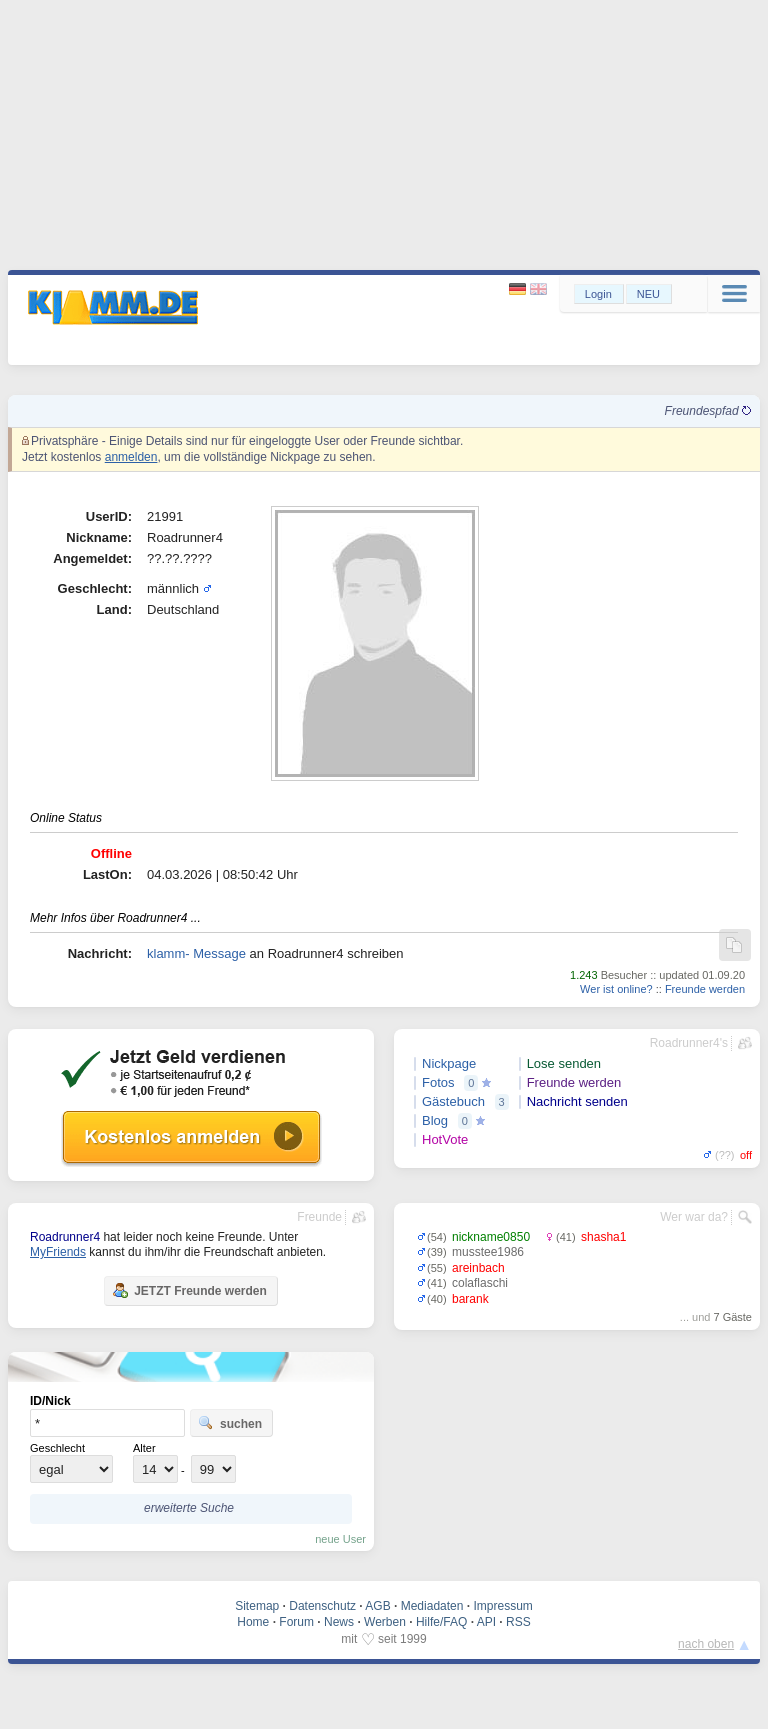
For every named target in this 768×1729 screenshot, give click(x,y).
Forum (296, 1622)
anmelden (131, 457)
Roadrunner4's (689, 1043)
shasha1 (603, 1237)
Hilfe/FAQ (441, 1622)
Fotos (438, 1082)
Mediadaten (432, 1606)
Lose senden (564, 1063)
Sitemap (257, 1606)
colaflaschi (480, 1283)
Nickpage (449, 1063)
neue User (340, 1539)
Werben (385, 1622)
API (486, 1622)
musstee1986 (488, 1252)
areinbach (478, 1268)
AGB (377, 1606)
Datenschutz (322, 1606)
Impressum (502, 1606)
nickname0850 (491, 1237)
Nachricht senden (577, 1101)
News (339, 1622)
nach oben (706, 1644)
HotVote (445, 1139)
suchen (230, 1423)
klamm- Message (196, 953)
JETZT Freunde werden (189, 1290)
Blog (435, 1120)
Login (598, 294)
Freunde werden (705, 989)
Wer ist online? (616, 989)
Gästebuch (453, 1101)
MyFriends (58, 1252)
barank (470, 1299)
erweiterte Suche (189, 1508)
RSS (518, 1622)
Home (253, 1622)
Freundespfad (708, 411)
